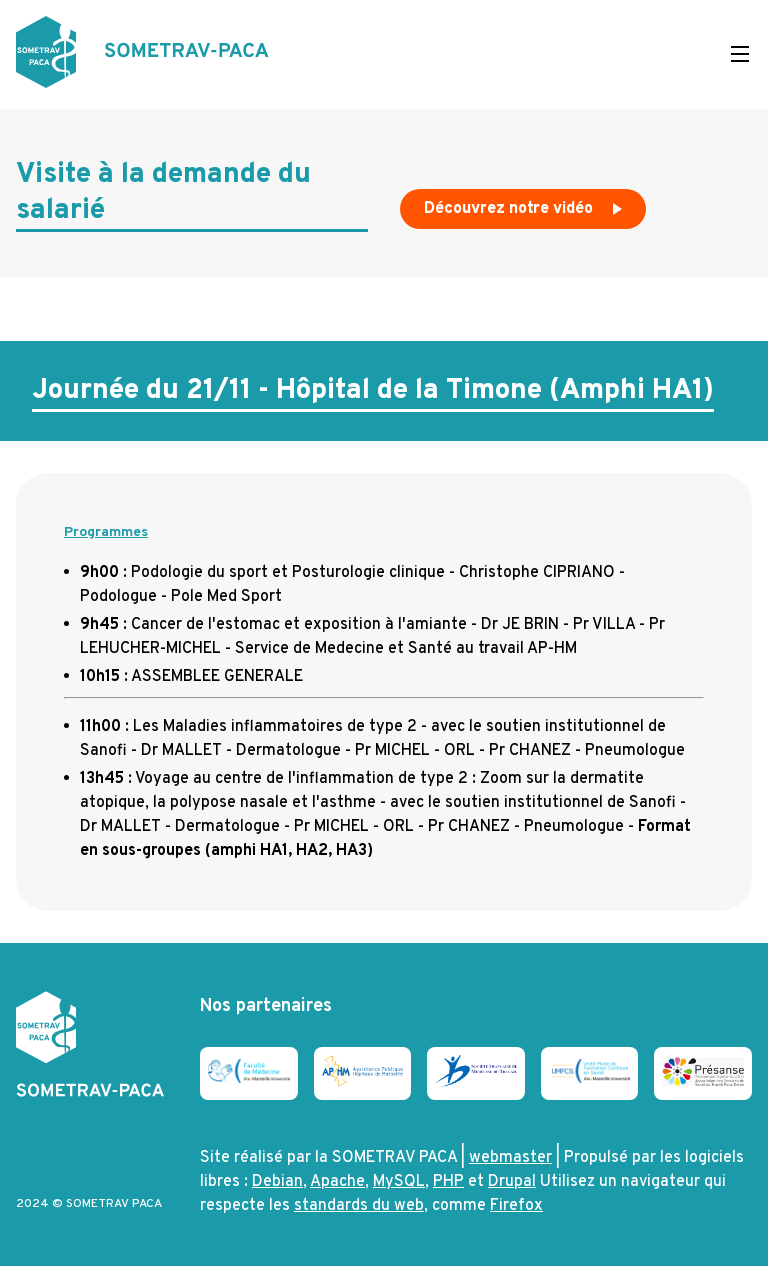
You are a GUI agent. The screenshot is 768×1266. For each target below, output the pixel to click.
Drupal (512, 1182)
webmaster (510, 1158)
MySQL (399, 1182)
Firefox (516, 1206)
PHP (448, 1182)
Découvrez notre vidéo (525, 214)
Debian (277, 1182)
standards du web (359, 1206)
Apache (337, 1182)
